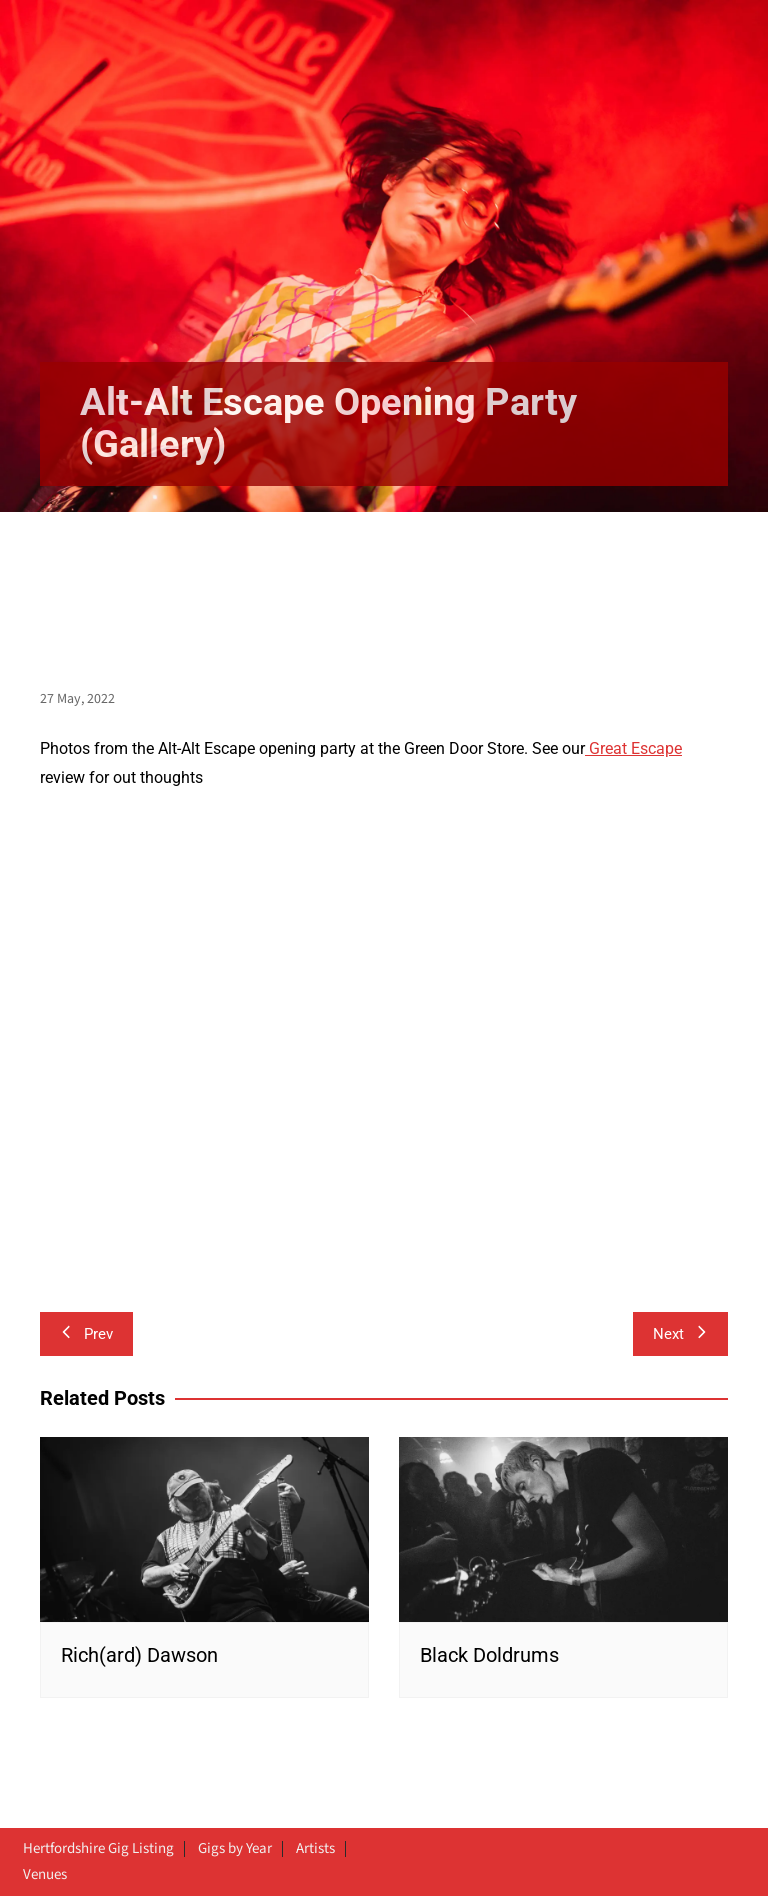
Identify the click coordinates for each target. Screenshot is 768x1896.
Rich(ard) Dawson (139, 1655)
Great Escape (633, 748)
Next (680, 1334)
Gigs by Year (235, 1849)
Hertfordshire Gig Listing (98, 1849)
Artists (315, 1849)
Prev (86, 1334)
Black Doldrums (489, 1655)
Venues (45, 1875)
